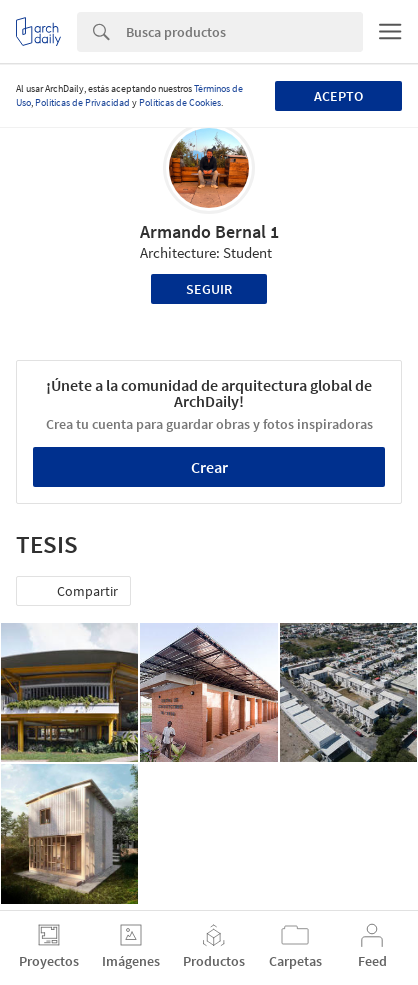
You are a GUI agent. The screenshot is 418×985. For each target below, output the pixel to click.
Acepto (338, 96)
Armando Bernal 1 (209, 231)
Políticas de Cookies (180, 102)
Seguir (209, 289)
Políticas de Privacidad (82, 102)
